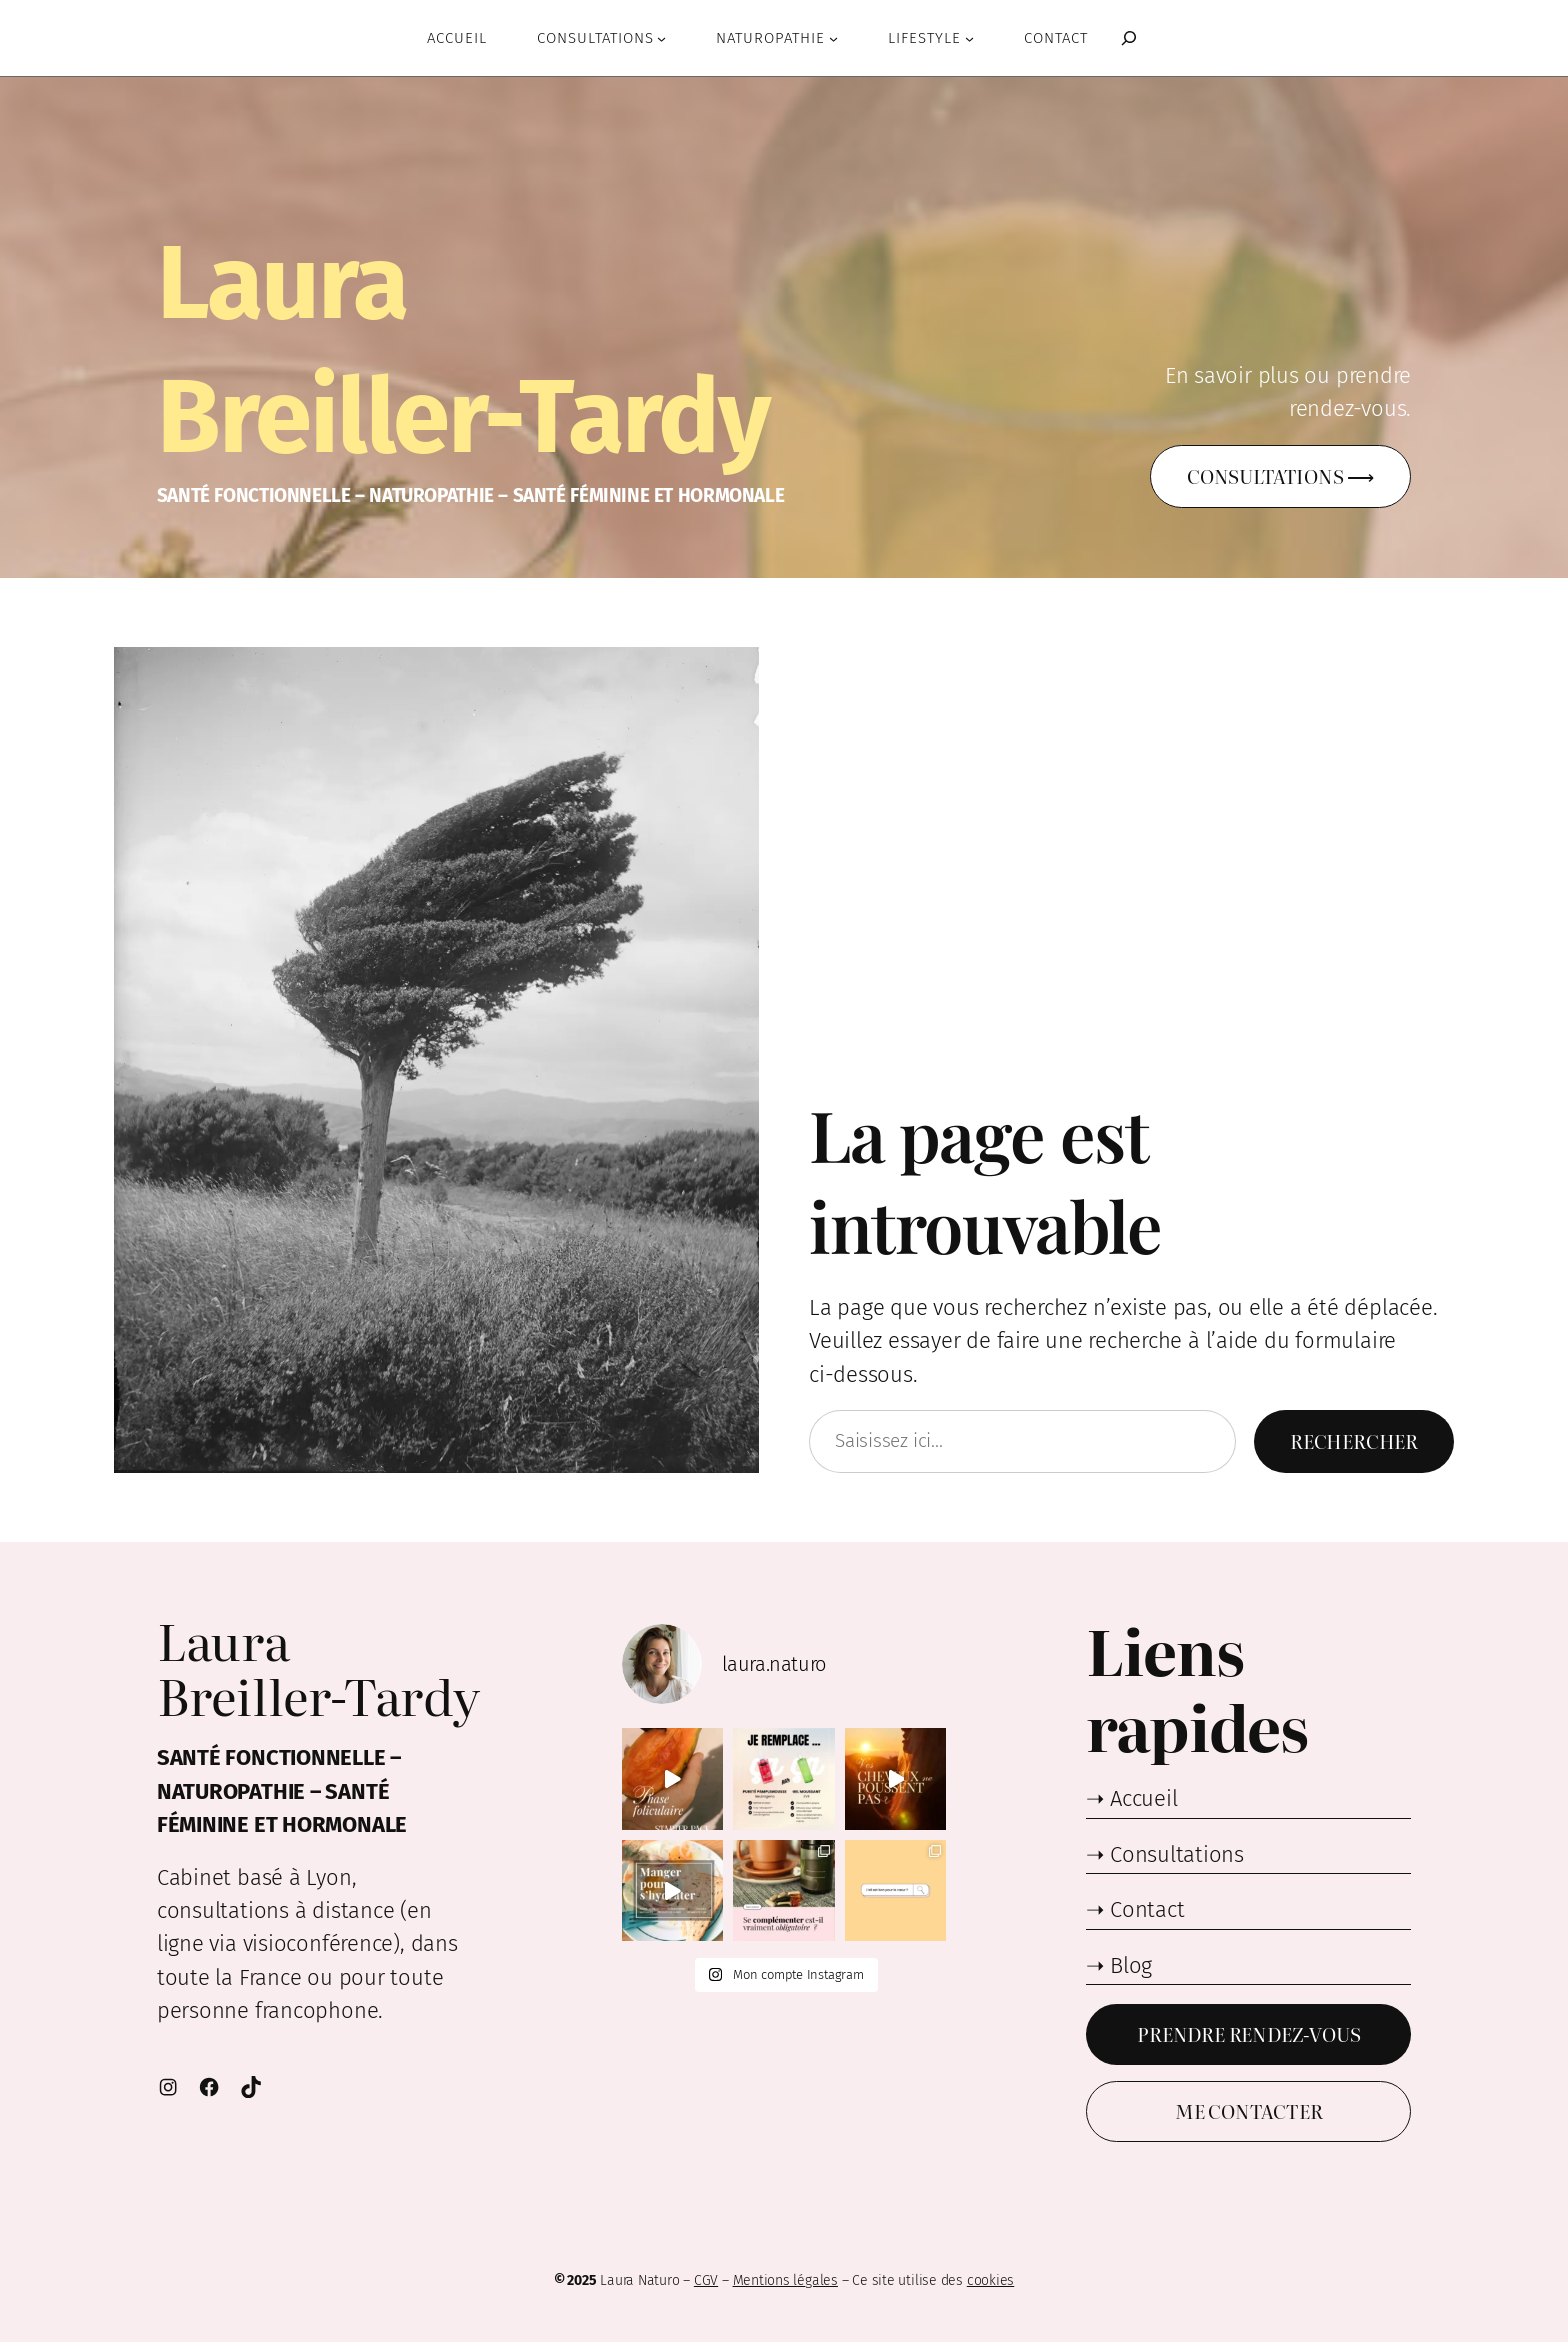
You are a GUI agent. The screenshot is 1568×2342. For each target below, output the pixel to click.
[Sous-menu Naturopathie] (833, 37)
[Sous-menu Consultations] (661, 37)
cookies (990, 2280)
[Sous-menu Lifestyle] (969, 37)
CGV (706, 2280)
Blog (1131, 1965)
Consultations (1177, 1854)
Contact (1147, 1909)
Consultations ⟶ (1280, 475)
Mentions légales (785, 2280)
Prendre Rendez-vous (1248, 2033)
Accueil (1143, 1798)
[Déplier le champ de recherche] (1124, 38)
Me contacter (1249, 2110)
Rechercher (1354, 1440)
